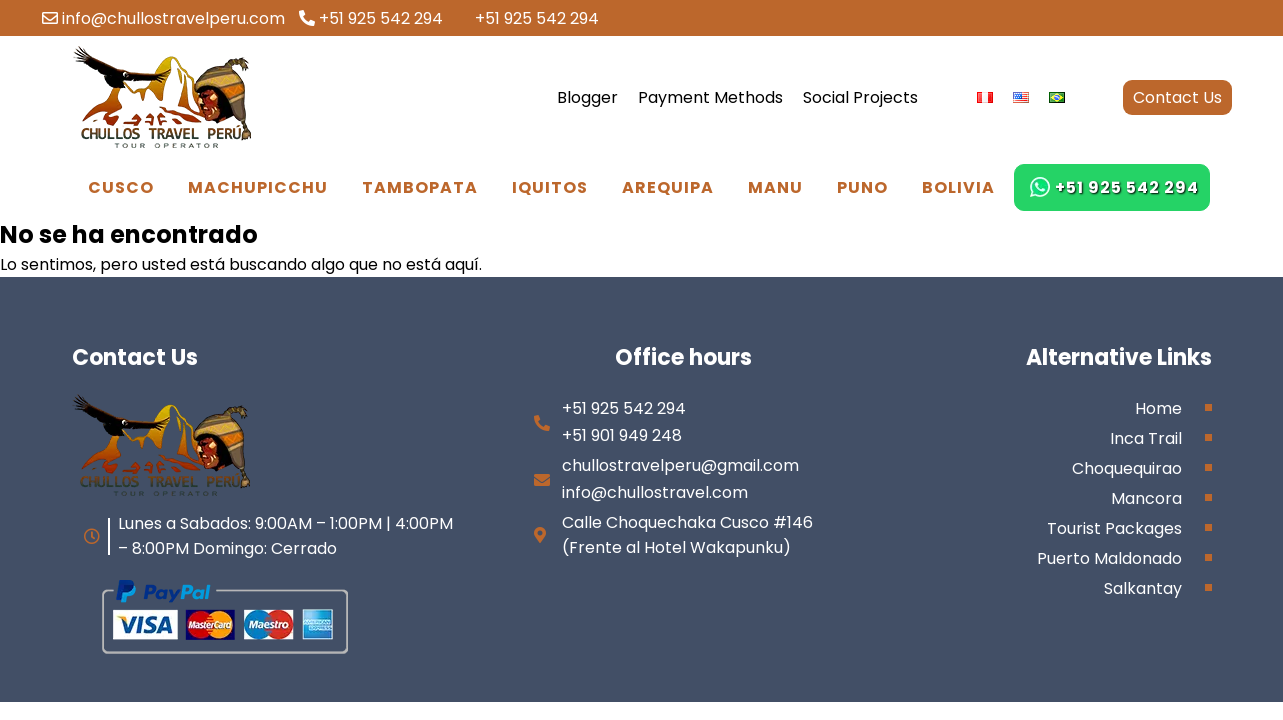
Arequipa (668, 187)
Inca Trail (1146, 438)
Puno (862, 187)
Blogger (587, 97)
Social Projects (860, 97)
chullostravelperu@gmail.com (680, 465)
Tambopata (420, 187)
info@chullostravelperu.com (163, 18)
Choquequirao (1127, 468)
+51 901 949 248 (622, 435)
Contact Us (1177, 97)
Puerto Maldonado (1109, 558)
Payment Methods (710, 97)
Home (1158, 408)
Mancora (1146, 498)
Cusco (121, 187)
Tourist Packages (1114, 528)
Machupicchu (258, 187)
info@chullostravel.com (655, 492)
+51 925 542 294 (371, 18)
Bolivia (958, 187)
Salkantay (1143, 588)
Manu (775, 187)
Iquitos (550, 187)
